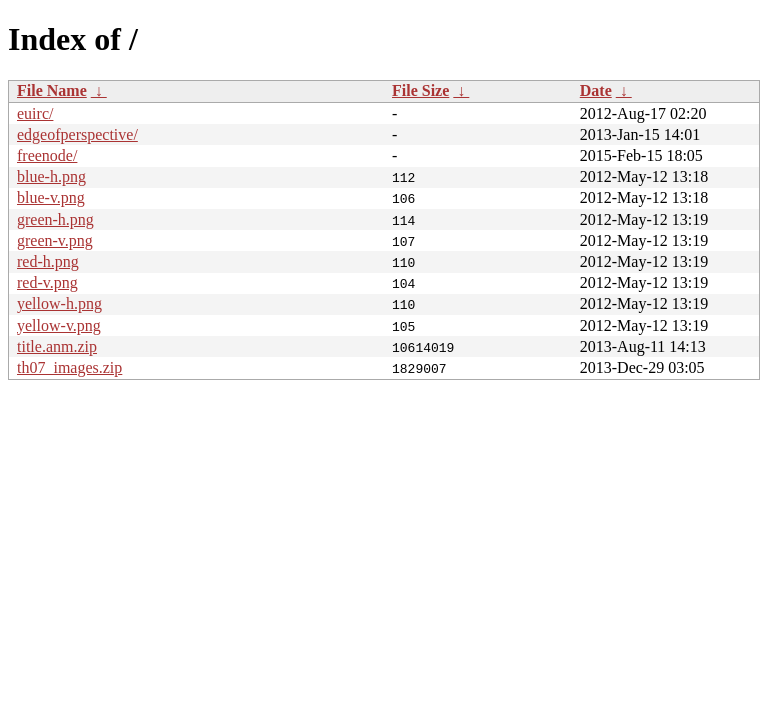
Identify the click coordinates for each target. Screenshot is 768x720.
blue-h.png (51, 176)
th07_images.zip (69, 367)
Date (596, 90)
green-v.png (55, 240)
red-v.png (47, 282)
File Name (52, 90)
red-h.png (48, 261)
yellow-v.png (59, 325)
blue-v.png (51, 197)
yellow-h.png (59, 303)
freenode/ (47, 155)
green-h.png (55, 219)
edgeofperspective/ (77, 134)
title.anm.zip (57, 346)
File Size (420, 90)
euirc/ (35, 113)
